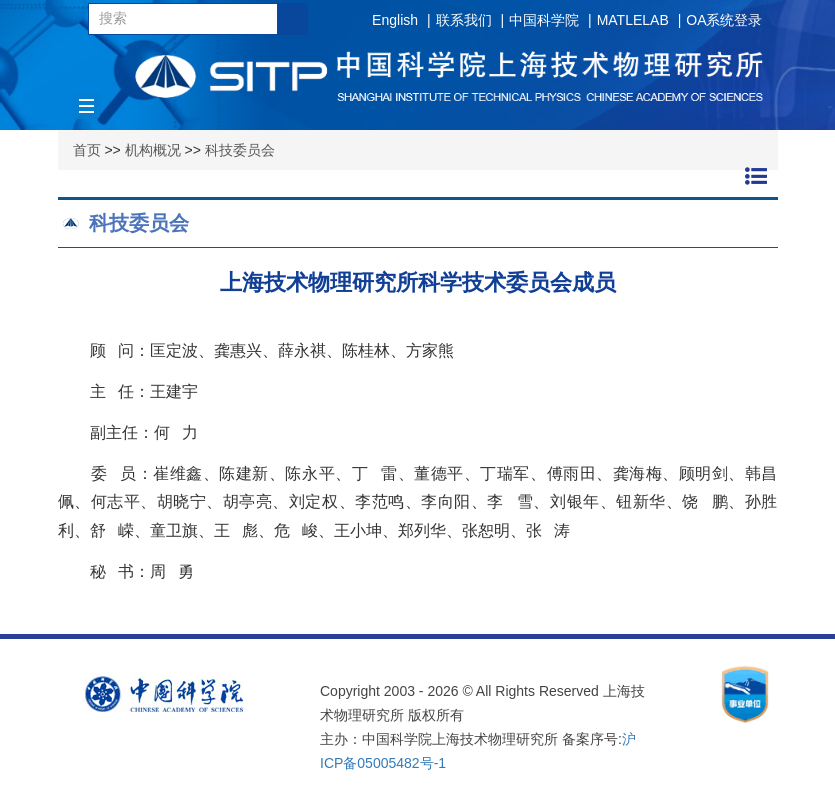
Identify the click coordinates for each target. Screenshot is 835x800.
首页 (87, 150)
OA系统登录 (724, 20)
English (395, 20)
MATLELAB (633, 20)
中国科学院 (544, 20)
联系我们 (464, 20)
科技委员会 (240, 150)
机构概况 (153, 150)
